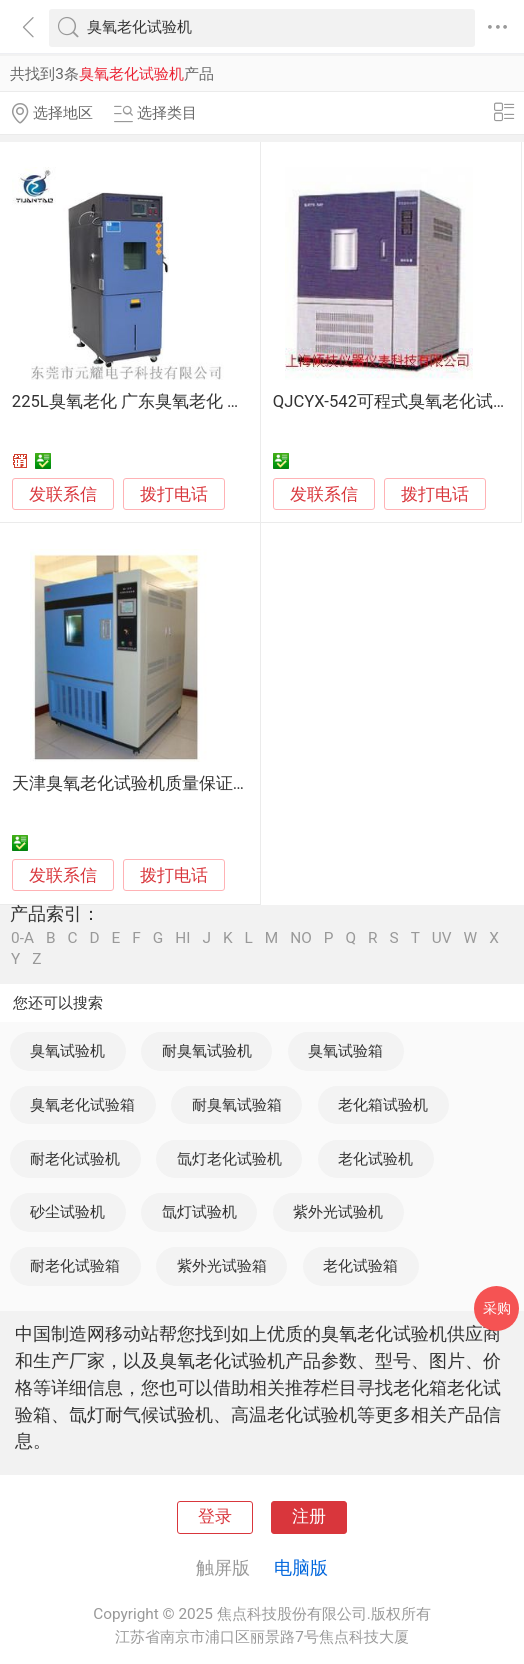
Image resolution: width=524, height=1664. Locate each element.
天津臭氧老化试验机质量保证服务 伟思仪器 (175, 783)
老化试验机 (375, 1159)
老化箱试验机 (383, 1105)
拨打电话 (174, 494)
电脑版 (301, 1567)
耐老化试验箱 (75, 1266)
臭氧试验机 (67, 1051)
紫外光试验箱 (222, 1266)
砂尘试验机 (67, 1212)
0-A (22, 938)
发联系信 (63, 494)
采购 (497, 1308)
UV (442, 938)
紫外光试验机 (338, 1212)
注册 (309, 1516)
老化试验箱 (360, 1266)
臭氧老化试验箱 (82, 1105)
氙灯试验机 (199, 1212)
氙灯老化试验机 (229, 1159)
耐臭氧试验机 (207, 1051)
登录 (215, 1516)
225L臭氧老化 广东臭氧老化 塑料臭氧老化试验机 (196, 401)
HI (182, 938)
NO (301, 938)
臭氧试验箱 (345, 1051)
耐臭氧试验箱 (237, 1105)
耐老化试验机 (75, 1159)
